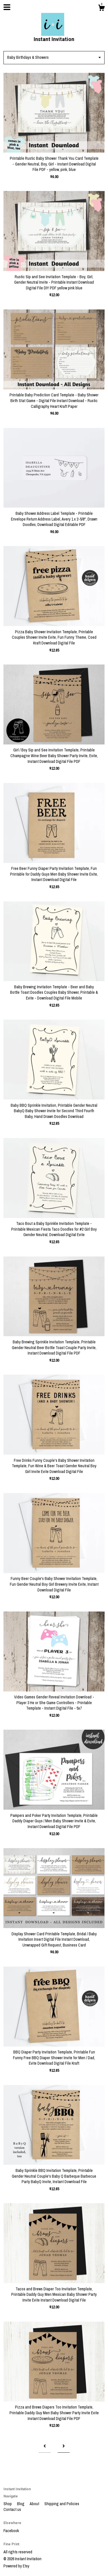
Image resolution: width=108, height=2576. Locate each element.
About (35, 2503)
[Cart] (101, 8)
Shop (8, 2503)
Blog (21, 2503)
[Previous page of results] (45, 2446)
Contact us (12, 2509)
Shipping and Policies (61, 2503)
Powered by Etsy (16, 2566)
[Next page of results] (64, 2446)
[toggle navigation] (6, 7)
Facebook (11, 2530)
